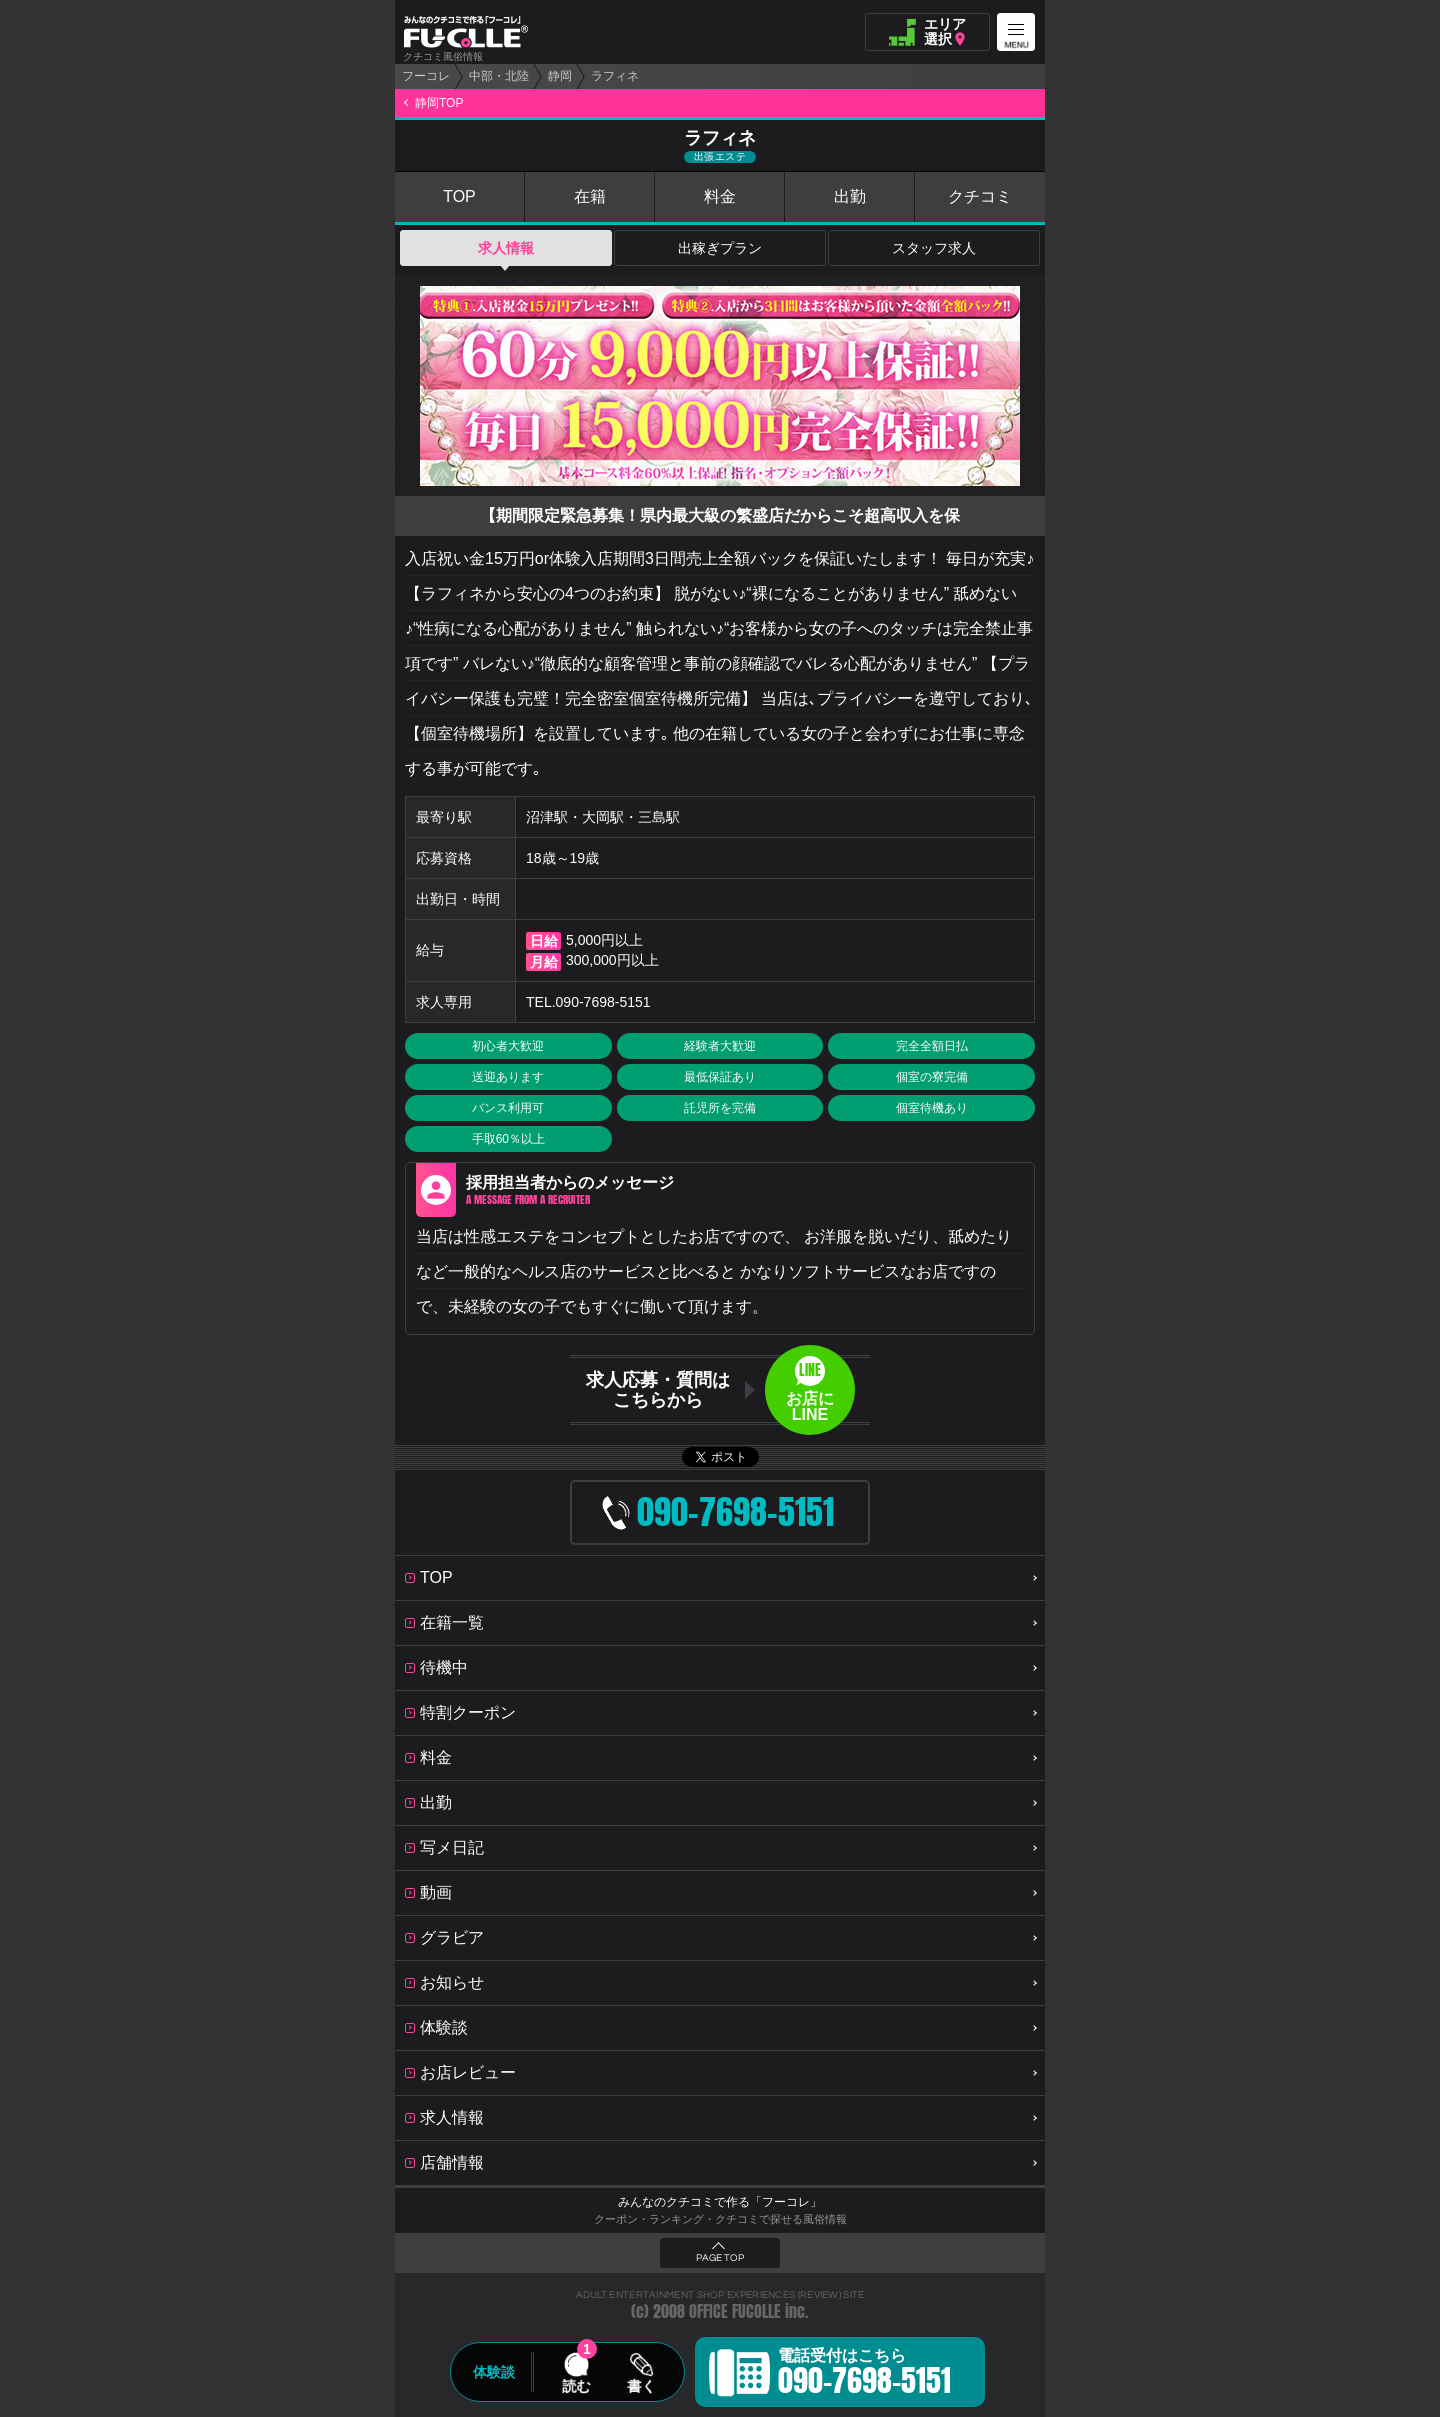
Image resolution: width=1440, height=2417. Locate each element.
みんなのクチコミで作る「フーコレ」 (720, 2202)
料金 (720, 196)
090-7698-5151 (603, 1002)
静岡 (560, 76)
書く (641, 2386)
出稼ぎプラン (720, 248)
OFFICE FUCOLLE (735, 2311)
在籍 (590, 196)
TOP (459, 196)
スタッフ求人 (934, 248)
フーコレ (426, 76)
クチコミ (980, 196)
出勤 (850, 196)
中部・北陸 (499, 76)
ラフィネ (615, 76)
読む (576, 2386)
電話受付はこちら (864, 2375)
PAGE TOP (720, 2258)
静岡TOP (439, 103)
